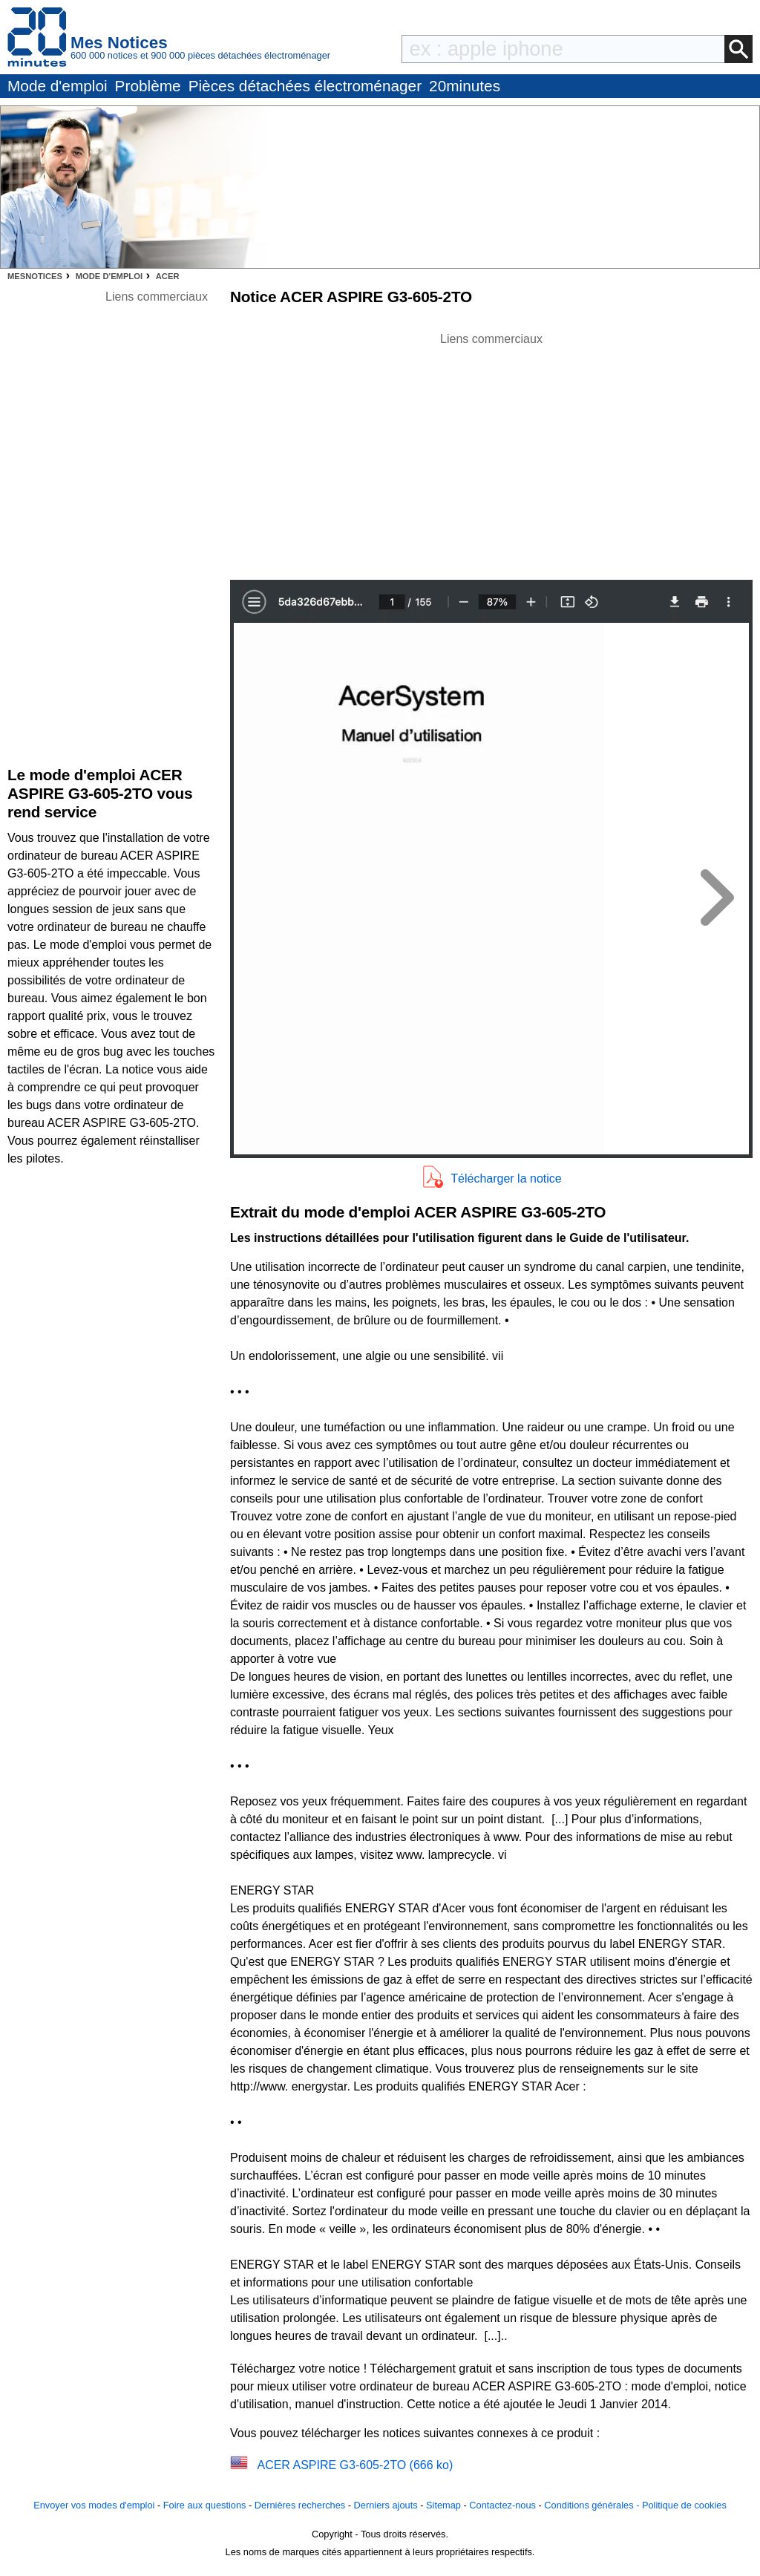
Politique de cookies (684, 2505)
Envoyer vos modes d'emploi (93, 2505)
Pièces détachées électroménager (305, 85)
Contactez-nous (502, 2505)
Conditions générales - (593, 2505)
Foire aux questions (204, 2505)
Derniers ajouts (386, 2505)
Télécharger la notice (506, 1178)
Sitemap (443, 2505)
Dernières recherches (300, 2505)
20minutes (464, 85)
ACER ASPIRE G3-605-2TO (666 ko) (355, 2465)
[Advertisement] (491, 452)
